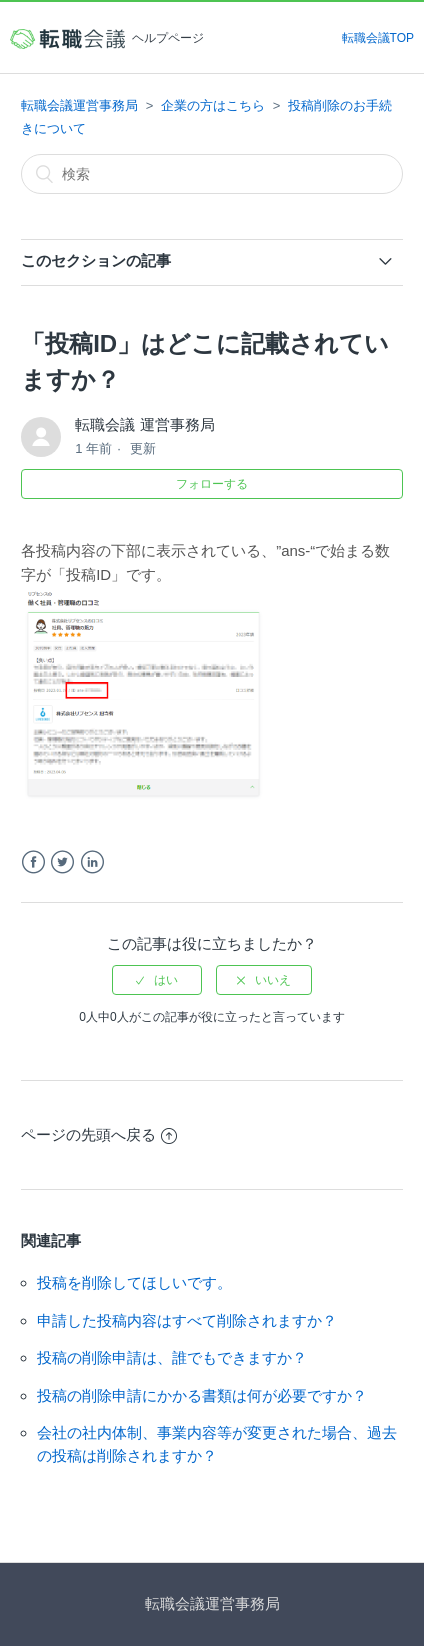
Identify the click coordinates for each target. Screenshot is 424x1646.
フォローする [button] (212, 484)
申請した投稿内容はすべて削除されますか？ (187, 1320)
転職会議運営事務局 (79, 105)
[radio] (157, 980)
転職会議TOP (378, 38)
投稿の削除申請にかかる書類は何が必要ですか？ (202, 1395)
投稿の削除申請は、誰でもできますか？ (172, 1357)
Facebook (33, 862)
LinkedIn (92, 862)
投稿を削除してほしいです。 (134, 1282)
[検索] (212, 174)
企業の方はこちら (213, 105)
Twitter (62, 862)
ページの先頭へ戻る (99, 1134)
